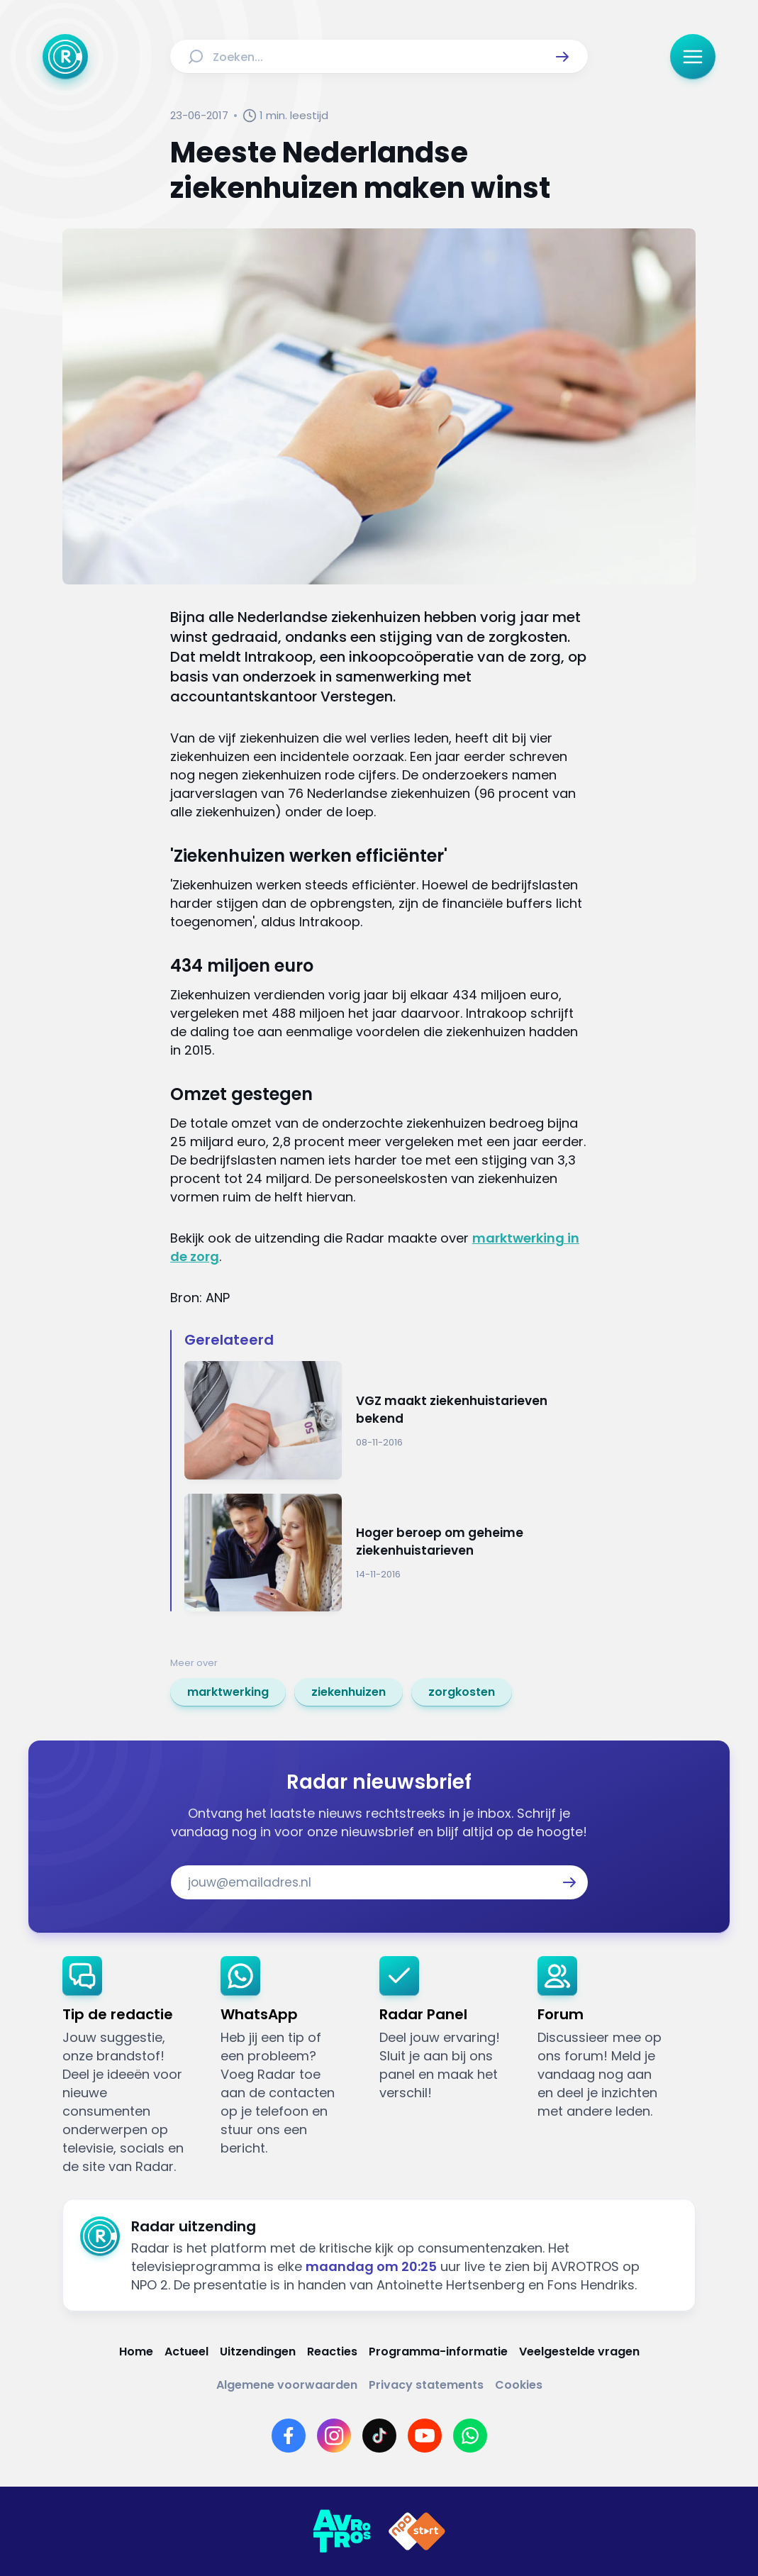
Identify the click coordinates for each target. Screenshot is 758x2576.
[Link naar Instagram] (334, 2436)
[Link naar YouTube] (425, 2436)
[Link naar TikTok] (379, 2436)
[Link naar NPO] (417, 2531)
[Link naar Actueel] (186, 2351)
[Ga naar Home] (65, 56)
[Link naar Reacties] (332, 2351)
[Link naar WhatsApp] (470, 2436)
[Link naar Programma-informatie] (438, 2351)
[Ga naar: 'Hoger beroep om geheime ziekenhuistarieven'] (386, 1553)
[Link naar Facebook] (289, 2436)
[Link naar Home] (136, 2351)
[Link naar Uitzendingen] (258, 2351)
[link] (228, 1692)
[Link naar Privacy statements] (426, 2385)
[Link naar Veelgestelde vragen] (579, 2351)
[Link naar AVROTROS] (342, 2531)
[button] (562, 57)
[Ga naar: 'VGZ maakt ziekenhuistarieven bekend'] (386, 1420)
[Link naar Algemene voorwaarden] (286, 2385)
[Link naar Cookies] (518, 2385)
